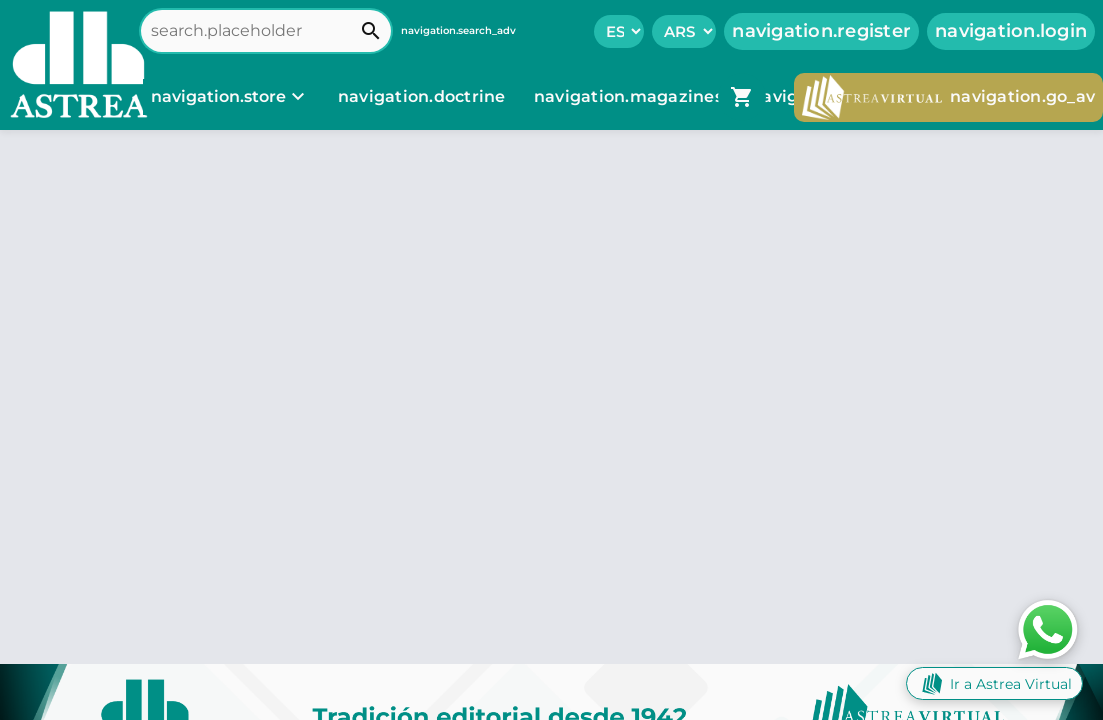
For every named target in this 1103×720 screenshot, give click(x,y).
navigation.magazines (630, 96)
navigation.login (1011, 31)
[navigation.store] (230, 97)
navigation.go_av (948, 97)
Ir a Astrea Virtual (994, 683)
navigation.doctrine (422, 96)
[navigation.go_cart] (742, 97)
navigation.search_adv (458, 30)
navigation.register (821, 31)
